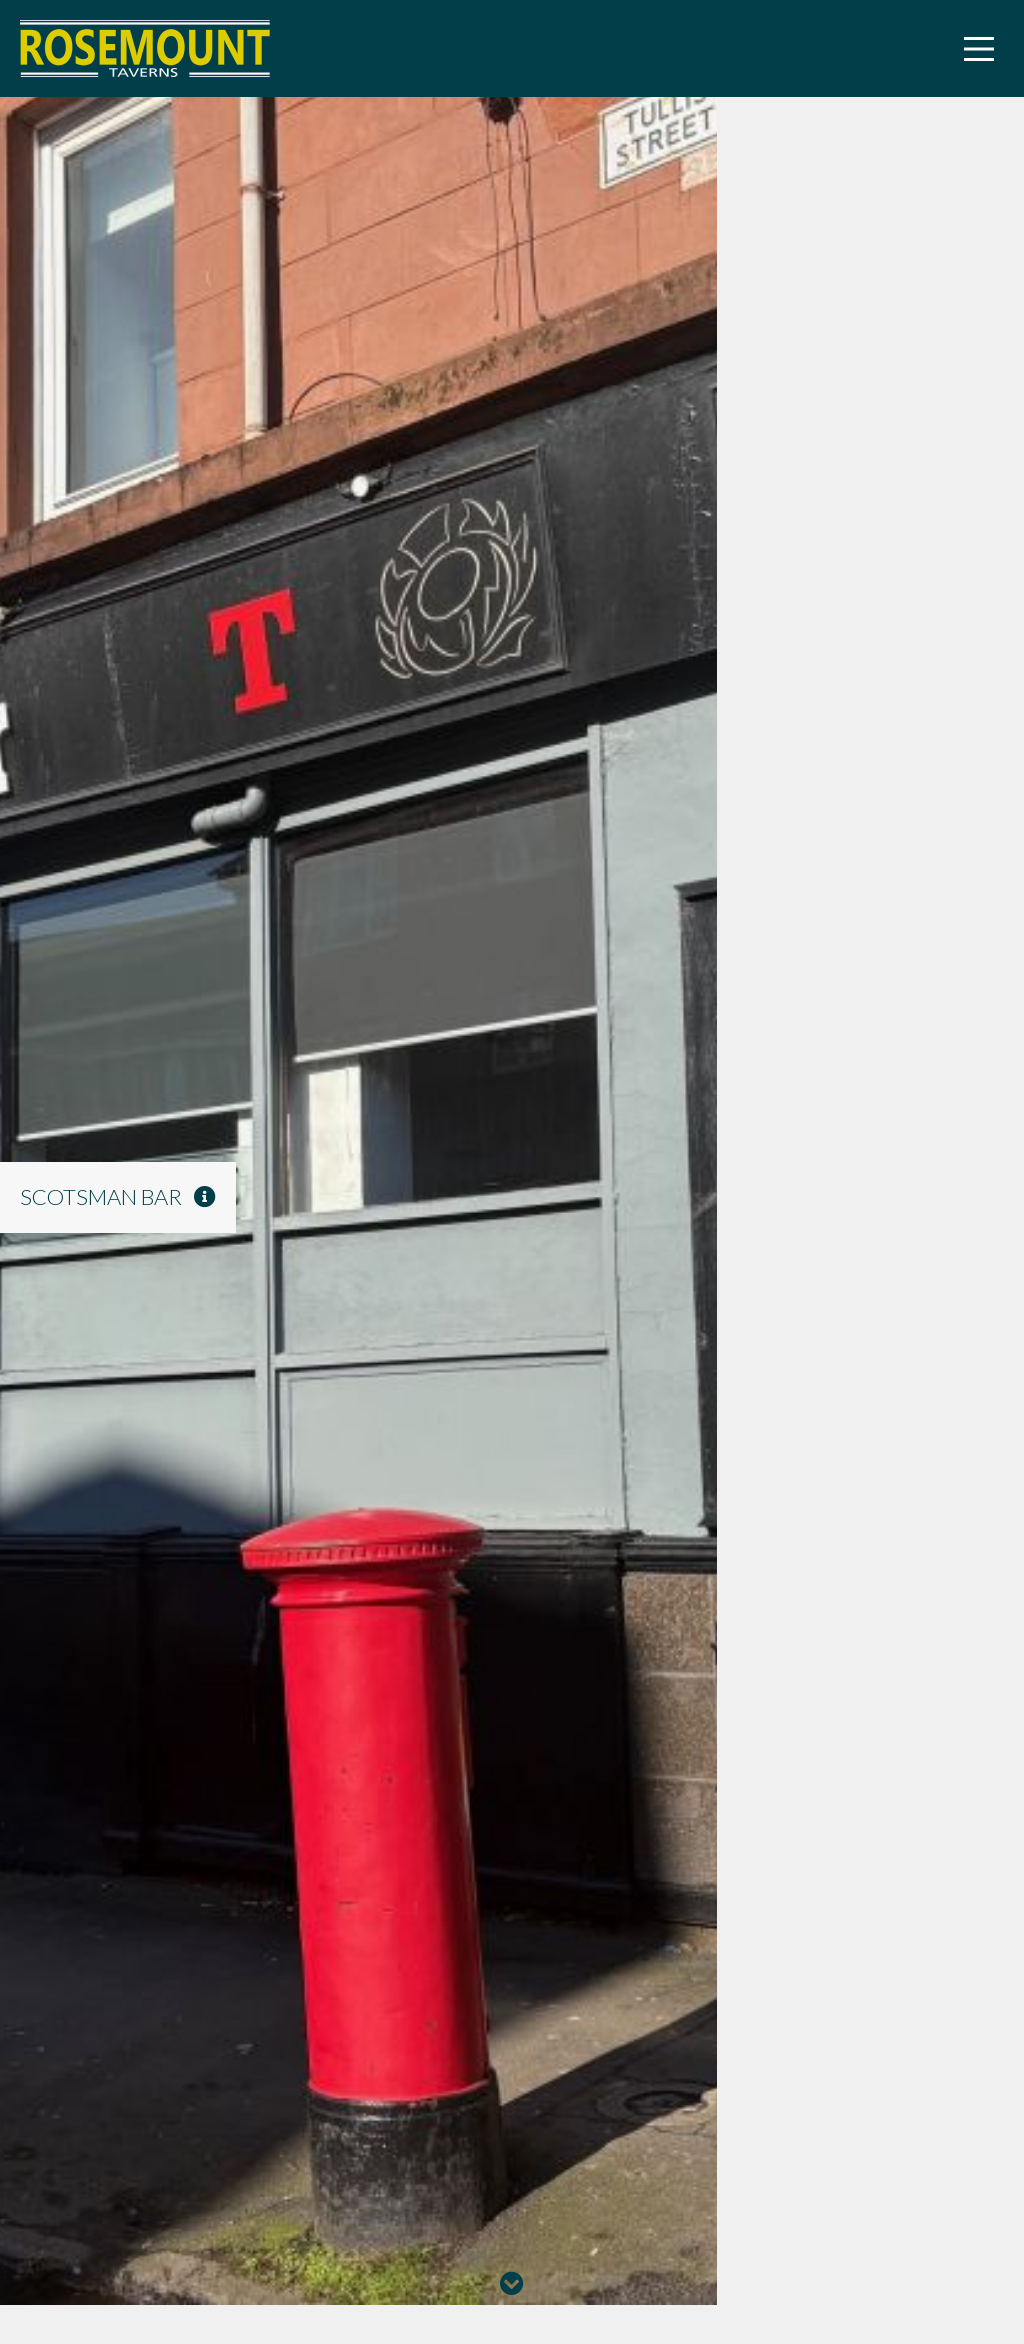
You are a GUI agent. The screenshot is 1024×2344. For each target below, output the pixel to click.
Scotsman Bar (118, 1196)
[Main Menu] (979, 49)
